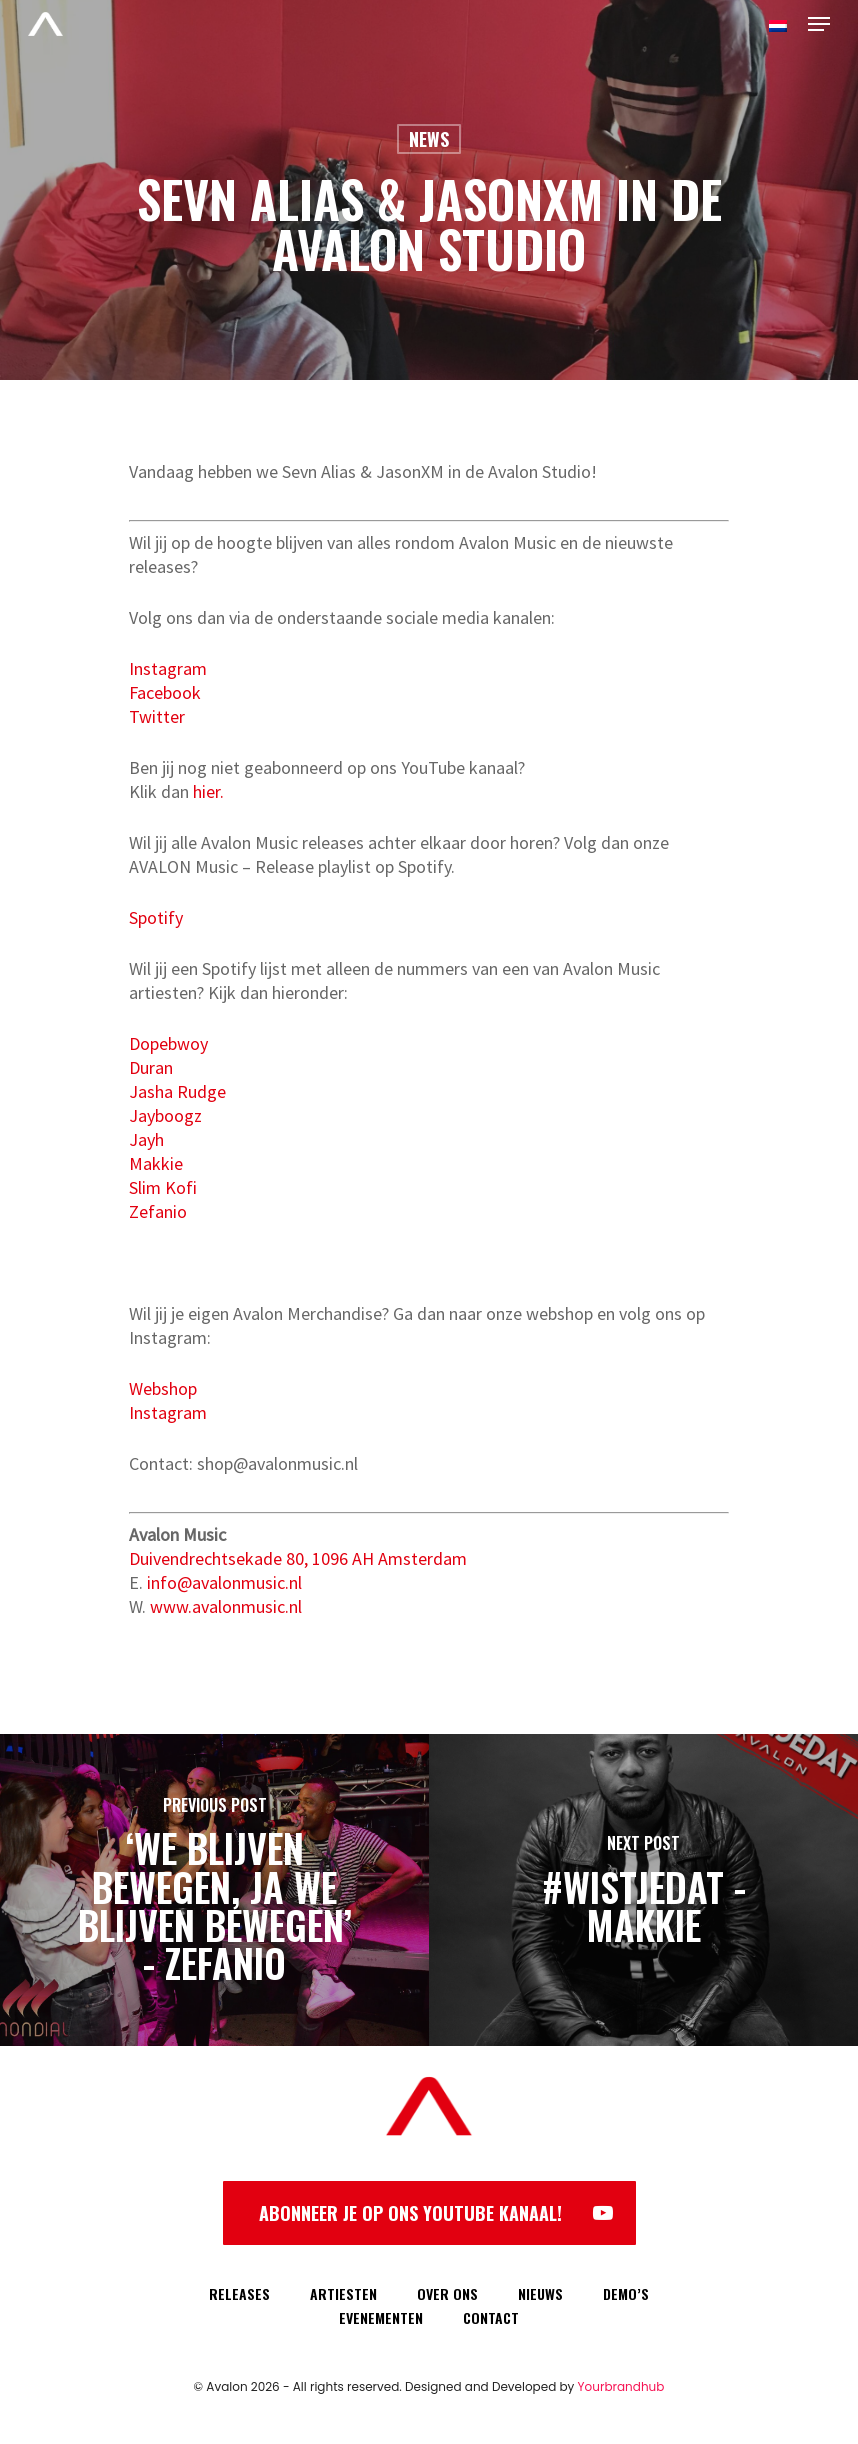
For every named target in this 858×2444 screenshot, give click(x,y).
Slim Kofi (163, 1187)
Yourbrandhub (621, 2386)
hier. (208, 791)
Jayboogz (165, 1115)
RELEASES (239, 2293)
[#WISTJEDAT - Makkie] (643, 1890)
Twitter (157, 716)
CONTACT (491, 2317)
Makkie (156, 1163)
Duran (151, 1067)
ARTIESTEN (343, 2293)
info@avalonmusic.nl (224, 1582)
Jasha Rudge (177, 1091)
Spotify (156, 917)
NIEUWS (540, 2293)
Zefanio (158, 1211)
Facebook (165, 692)
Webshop (163, 1388)
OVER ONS (447, 2293)
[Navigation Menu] (819, 24)
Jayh (146, 1139)
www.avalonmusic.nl (226, 1606)
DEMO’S (626, 2293)
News (429, 139)
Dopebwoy (168, 1043)
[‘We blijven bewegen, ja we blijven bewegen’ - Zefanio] (214, 1890)
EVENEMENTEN (381, 2317)
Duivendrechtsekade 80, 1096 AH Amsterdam (298, 1558)
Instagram (168, 668)
